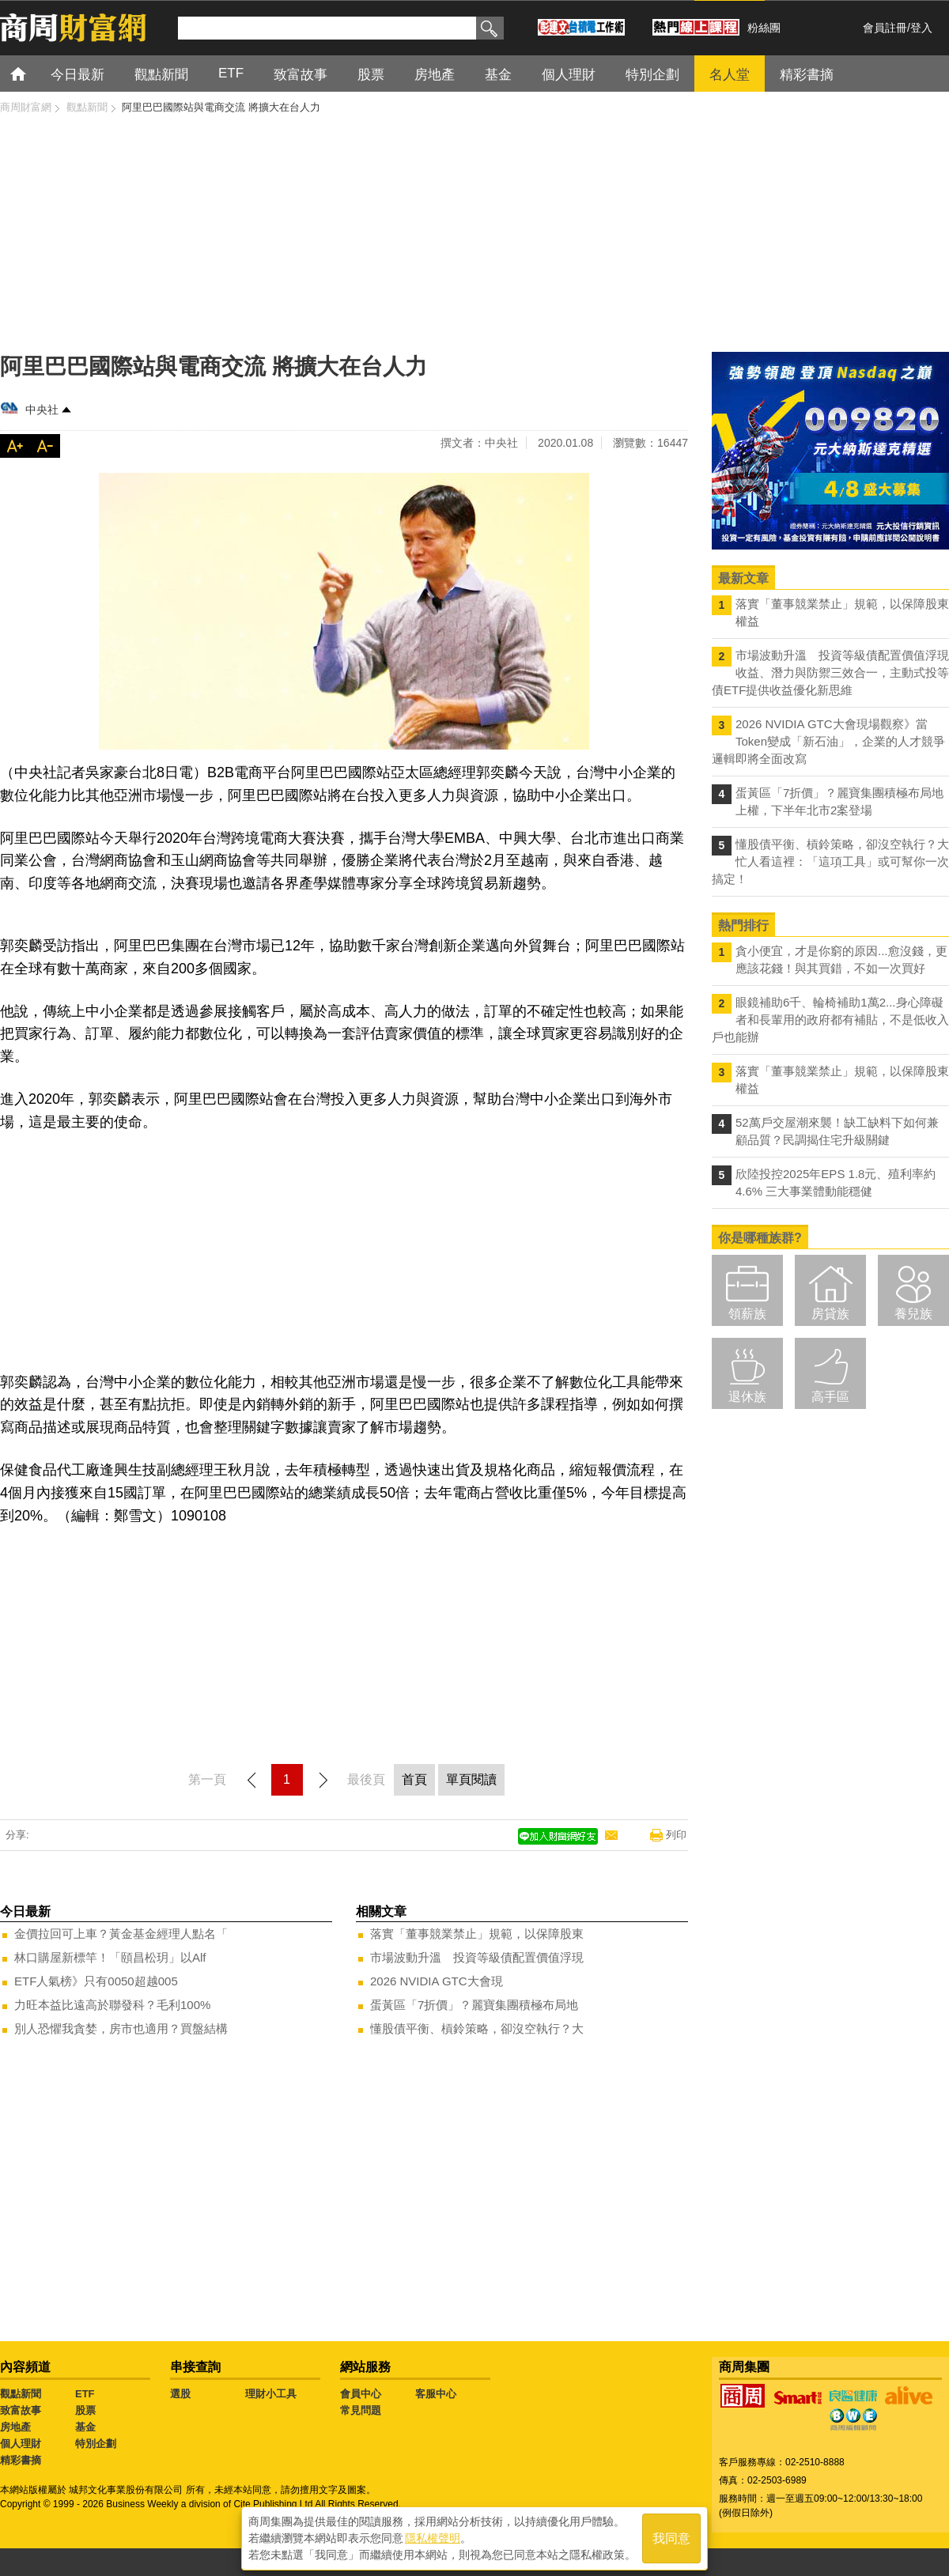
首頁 (33, 73)
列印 (676, 1835)
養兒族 (913, 1313)
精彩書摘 (20, 2460)
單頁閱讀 (471, 1779)
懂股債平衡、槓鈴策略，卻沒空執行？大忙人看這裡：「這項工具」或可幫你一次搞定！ (830, 861)
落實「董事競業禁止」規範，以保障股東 (477, 1933)
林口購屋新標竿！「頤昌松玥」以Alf (110, 1957)
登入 (921, 27)
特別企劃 (95, 2443)
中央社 (42, 409)
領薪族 (747, 1313)
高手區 (830, 1396)
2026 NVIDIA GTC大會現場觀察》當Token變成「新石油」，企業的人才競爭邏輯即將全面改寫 (828, 741)
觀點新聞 (20, 2394)
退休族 (747, 1396)
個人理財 (20, 2443)
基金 (85, 2427)
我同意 (671, 2537)
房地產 (15, 2427)
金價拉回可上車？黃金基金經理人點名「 (121, 1933)
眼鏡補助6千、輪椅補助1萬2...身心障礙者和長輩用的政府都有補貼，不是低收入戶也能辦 (830, 1019)
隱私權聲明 (432, 2537)
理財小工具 (271, 2394)
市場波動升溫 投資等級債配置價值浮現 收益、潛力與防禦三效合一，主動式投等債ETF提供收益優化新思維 (830, 672)
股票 (85, 2410)
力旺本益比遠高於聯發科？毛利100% (112, 2004)
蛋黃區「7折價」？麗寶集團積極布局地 (474, 2004)
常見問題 (360, 2410)
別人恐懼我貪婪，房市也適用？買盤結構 (121, 2028)
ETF (85, 2394)
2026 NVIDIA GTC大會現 (436, 1981)
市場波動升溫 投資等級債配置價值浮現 (477, 1957)
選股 (180, 2394)
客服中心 (435, 2394)
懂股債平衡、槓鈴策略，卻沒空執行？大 (477, 2028)
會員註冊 (885, 27)
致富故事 (20, 2410)
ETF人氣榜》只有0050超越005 (96, 1981)
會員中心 (360, 2394)
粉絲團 (764, 27)
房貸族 (830, 1313)
